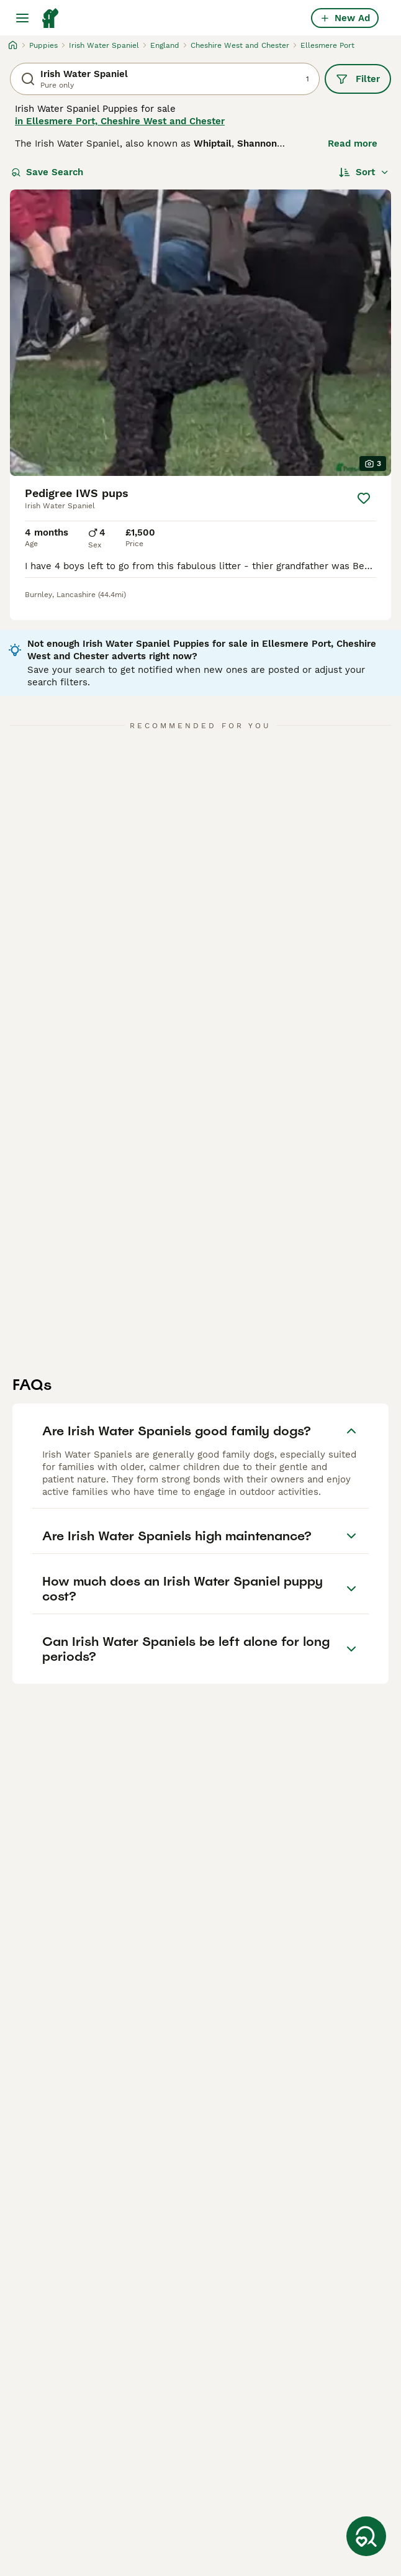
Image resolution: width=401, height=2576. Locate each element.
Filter (358, 79)
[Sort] (364, 172)
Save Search (47, 172)
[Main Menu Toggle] (22, 18)
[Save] (363, 498)
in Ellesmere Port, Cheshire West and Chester (120, 121)
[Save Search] (366, 2536)
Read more (352, 143)
